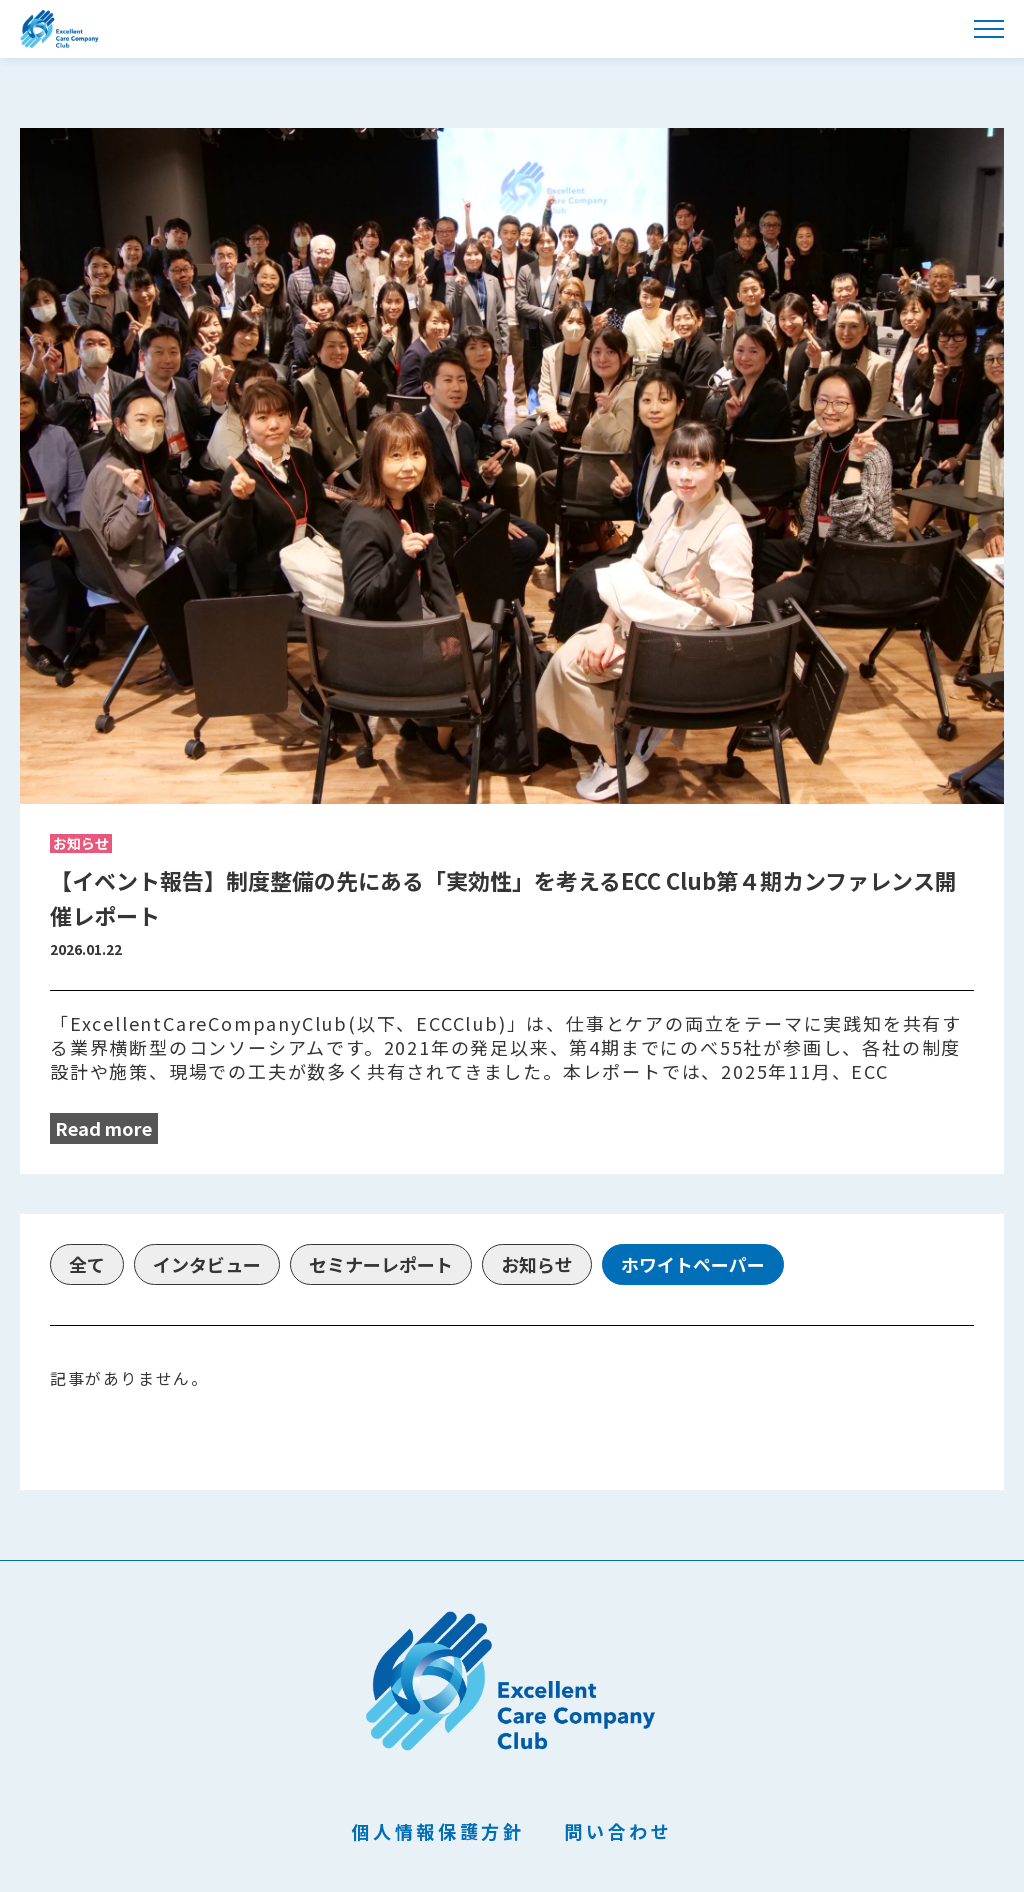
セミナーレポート (381, 1264)
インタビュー (207, 1264)
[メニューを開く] (989, 29)
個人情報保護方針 (438, 1831)
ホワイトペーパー (693, 1264)
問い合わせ (618, 1831)
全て (87, 1264)
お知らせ (537, 1264)
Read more (103, 1128)
